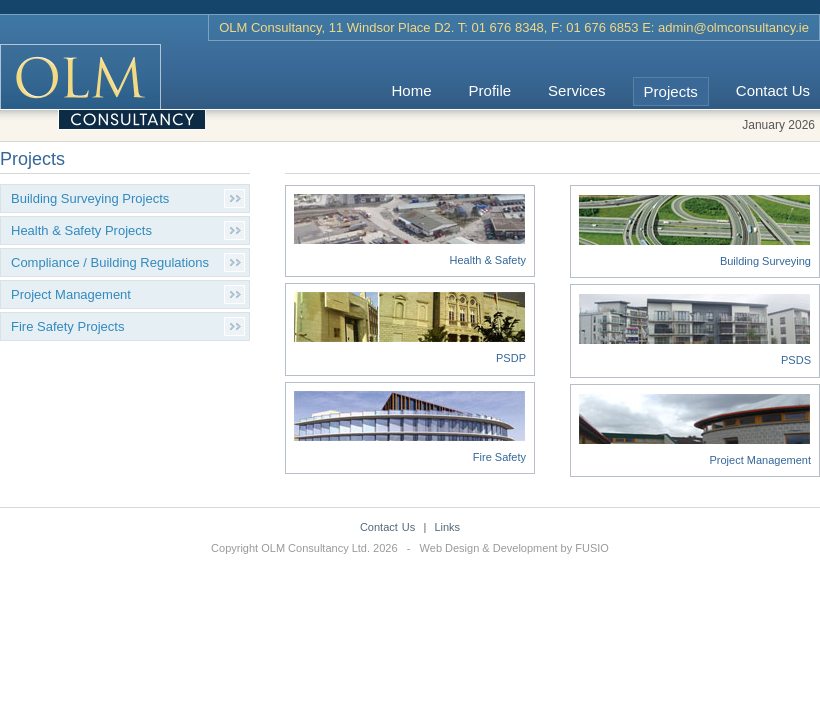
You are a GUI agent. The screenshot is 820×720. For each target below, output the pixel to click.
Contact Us (773, 90)
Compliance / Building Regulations (110, 262)
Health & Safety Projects (81, 230)
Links (447, 527)
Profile (490, 90)
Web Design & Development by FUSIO (514, 548)
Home (412, 90)
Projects (671, 91)
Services (577, 90)
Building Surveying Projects (90, 198)
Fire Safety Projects (67, 326)
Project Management (71, 294)
